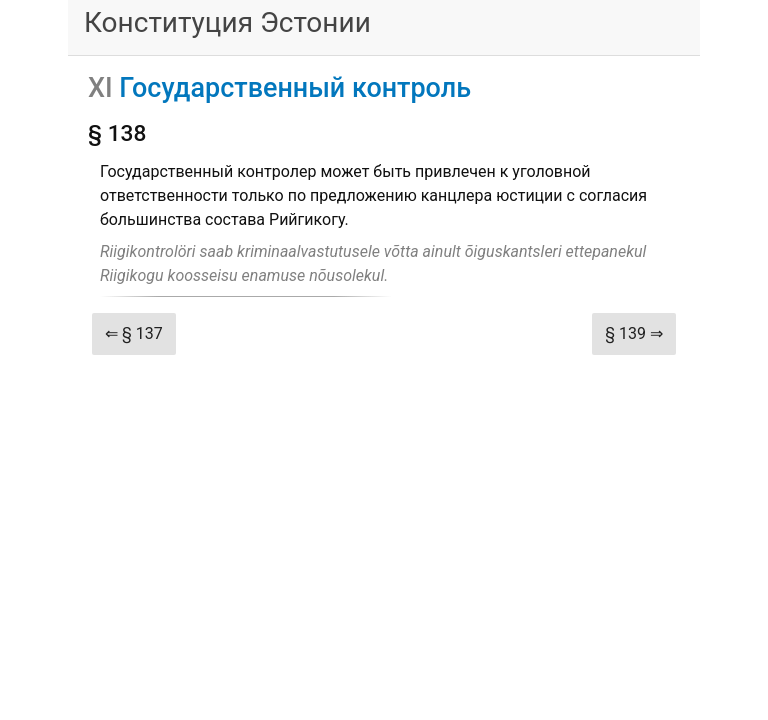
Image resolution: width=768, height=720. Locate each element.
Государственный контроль (295, 88)
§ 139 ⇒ (634, 333)
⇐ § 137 (134, 333)
